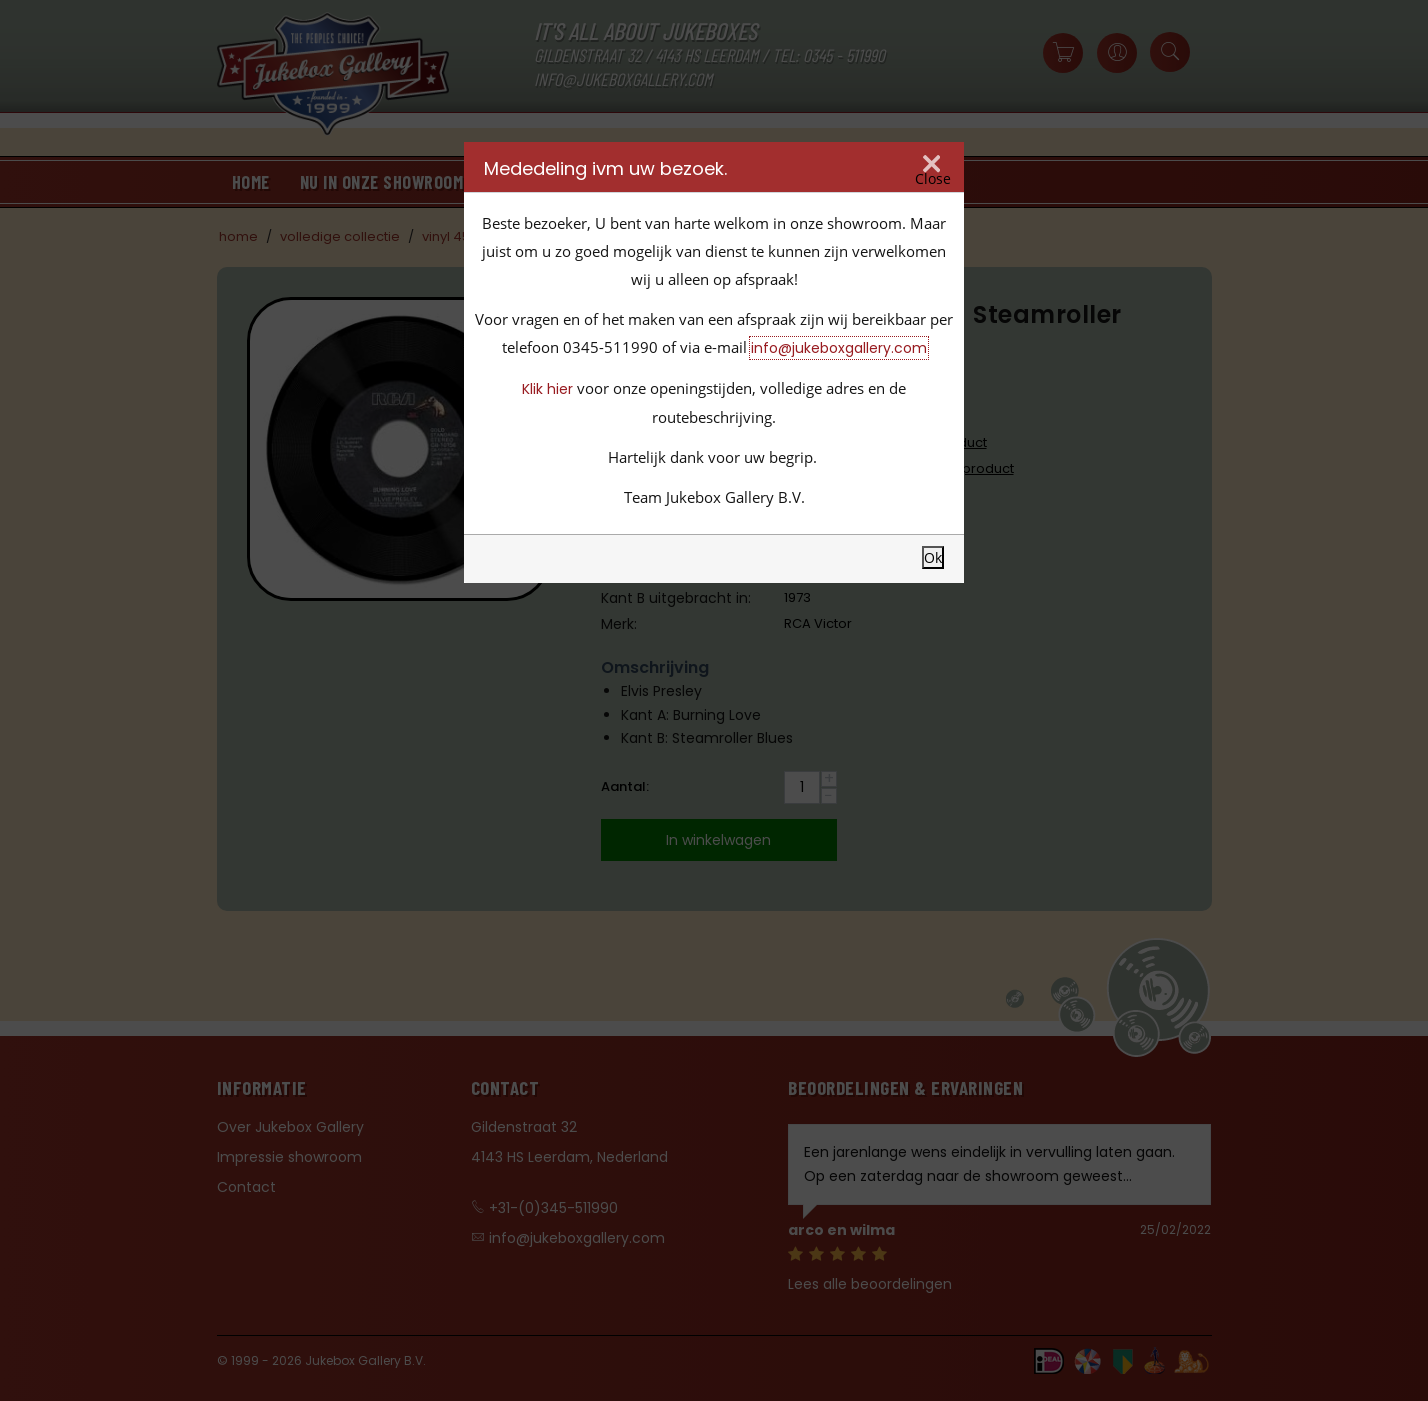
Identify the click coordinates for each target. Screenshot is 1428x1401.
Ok (933, 557)
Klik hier (547, 389)
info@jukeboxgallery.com (839, 348)
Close (933, 179)
